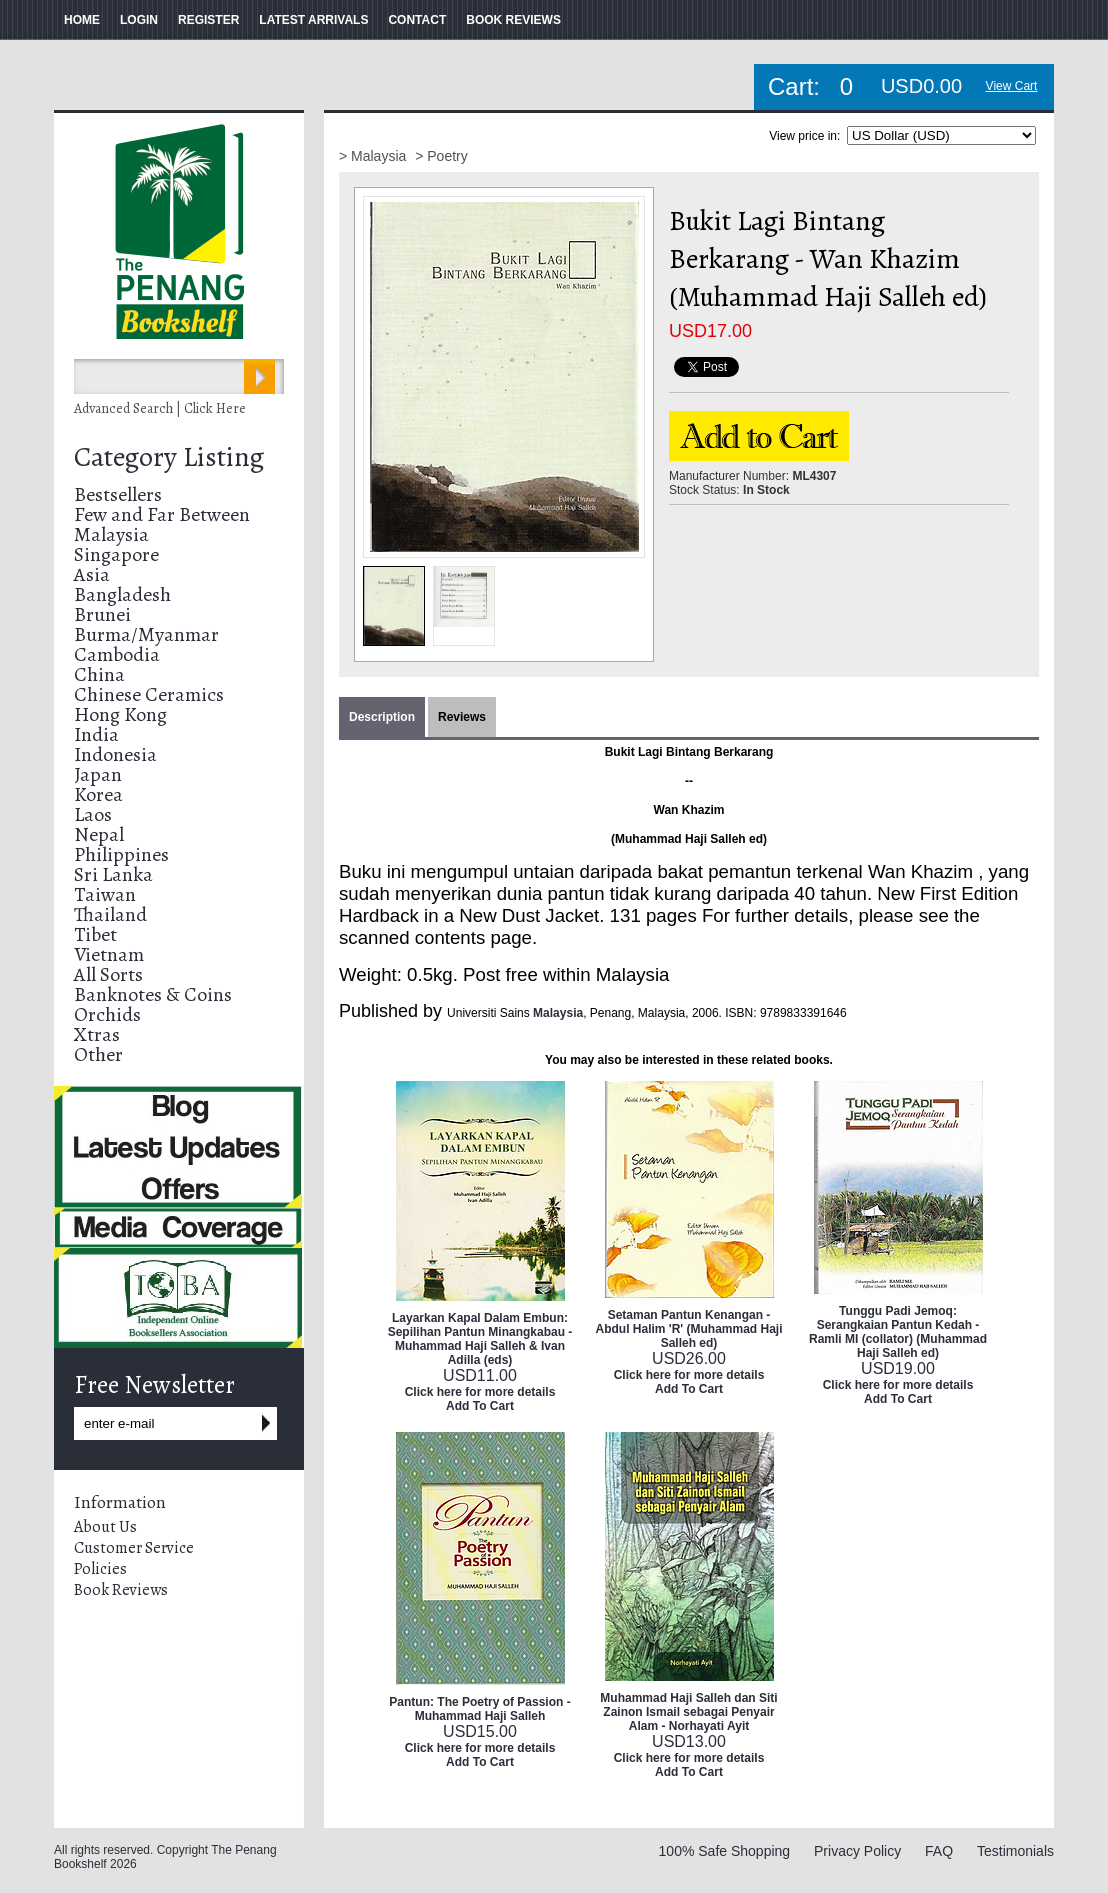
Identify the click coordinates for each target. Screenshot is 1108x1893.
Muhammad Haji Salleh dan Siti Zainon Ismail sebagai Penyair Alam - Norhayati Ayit (688, 1712)
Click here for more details (480, 1392)
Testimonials (1015, 1851)
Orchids (107, 1014)
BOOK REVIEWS (513, 20)
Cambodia (117, 654)
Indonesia (115, 754)
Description (382, 717)
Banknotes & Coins (153, 994)
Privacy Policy (857, 1851)
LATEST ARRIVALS (313, 20)
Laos (93, 814)
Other (98, 1054)
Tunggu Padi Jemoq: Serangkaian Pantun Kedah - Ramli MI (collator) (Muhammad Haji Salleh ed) (898, 1332)
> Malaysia (374, 156)
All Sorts (108, 974)
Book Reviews (121, 1590)
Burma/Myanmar (146, 634)
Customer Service (134, 1548)
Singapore (116, 554)
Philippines (121, 854)
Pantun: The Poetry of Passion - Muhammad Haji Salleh (479, 1709)
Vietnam (109, 954)
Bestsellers (118, 494)
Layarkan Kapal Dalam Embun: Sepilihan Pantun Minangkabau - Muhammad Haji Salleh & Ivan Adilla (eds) (480, 1339)
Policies (100, 1569)
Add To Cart (480, 1406)
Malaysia (111, 534)
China (99, 674)
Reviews (462, 717)
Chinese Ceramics (149, 694)
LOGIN (139, 20)
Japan (98, 774)
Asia (92, 574)
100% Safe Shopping (725, 1851)
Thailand (110, 914)
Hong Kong (120, 714)
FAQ (939, 1851)
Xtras (97, 1034)
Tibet (95, 934)
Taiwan (105, 894)
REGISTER (208, 20)
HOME (82, 20)
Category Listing (169, 457)
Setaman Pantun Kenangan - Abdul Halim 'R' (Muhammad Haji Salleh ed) (688, 1329)
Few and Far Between (162, 514)
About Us (105, 1527)
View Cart (1012, 86)
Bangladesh (122, 594)
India (96, 734)
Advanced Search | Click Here (160, 408)
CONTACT (417, 20)
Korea (98, 794)
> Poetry (441, 156)
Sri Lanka (113, 874)
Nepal (99, 834)
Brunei (102, 614)
